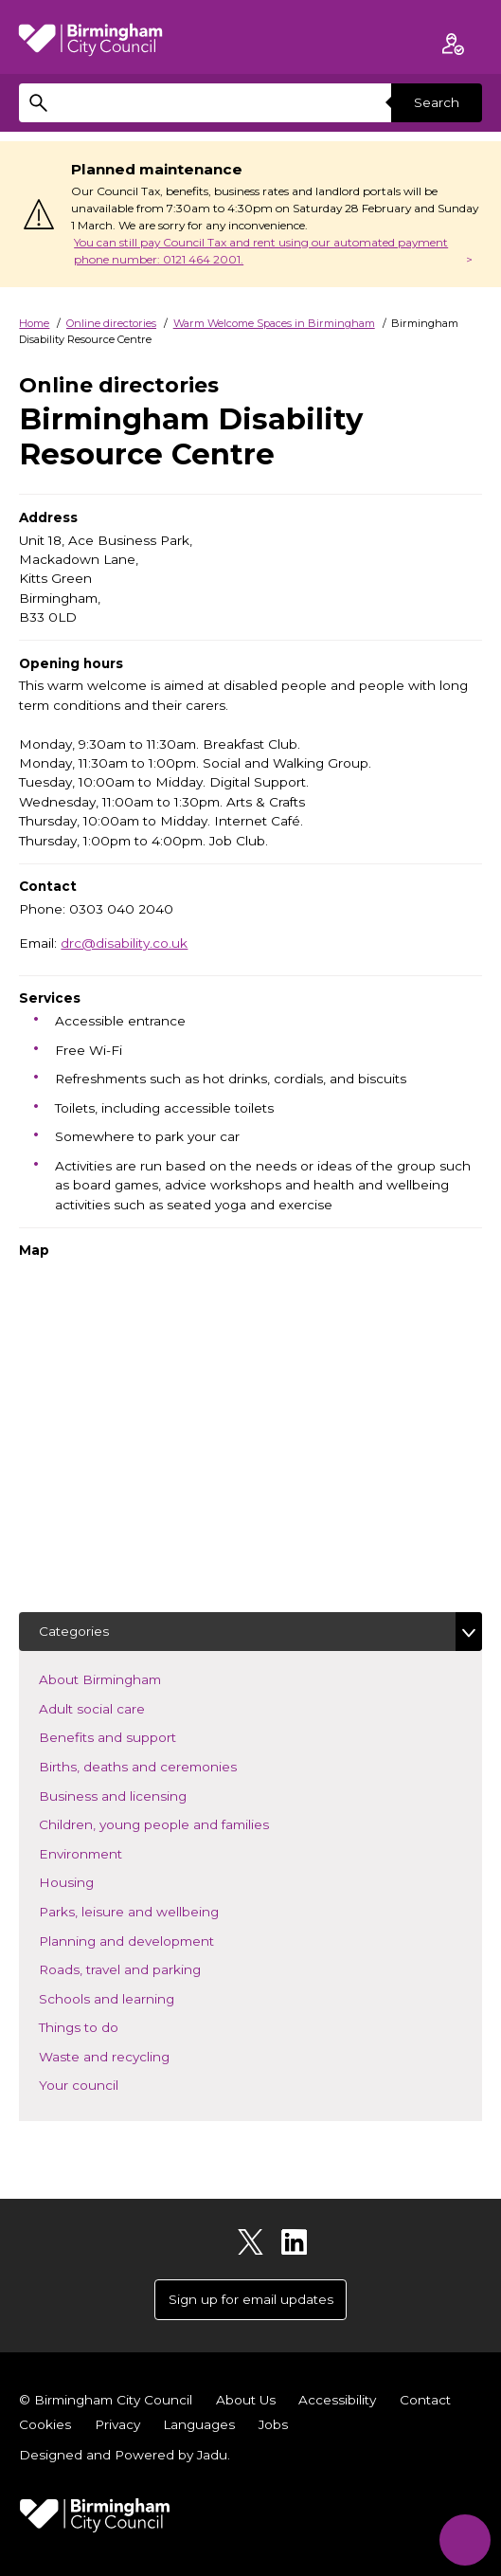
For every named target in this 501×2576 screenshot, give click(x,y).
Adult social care (120, 1707)
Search (436, 102)
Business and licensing (140, 1795)
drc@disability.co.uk (124, 943)
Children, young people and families (182, 1823)
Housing (94, 1881)
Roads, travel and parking (148, 1968)
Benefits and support (135, 1736)
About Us (246, 2399)
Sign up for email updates (251, 2299)
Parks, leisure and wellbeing (157, 1910)
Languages (199, 2424)
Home (34, 323)
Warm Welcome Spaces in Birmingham (274, 323)
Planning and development (154, 1940)
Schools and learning (134, 1997)
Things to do (106, 2026)
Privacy (117, 2424)
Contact (425, 2399)
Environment (108, 1852)
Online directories (111, 323)
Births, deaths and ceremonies (166, 1765)
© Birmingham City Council (105, 2399)
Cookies (45, 2424)
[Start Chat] (464, 2539)
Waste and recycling (132, 2055)
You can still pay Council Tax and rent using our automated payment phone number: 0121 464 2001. (261, 250)
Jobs (273, 2424)
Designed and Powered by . (124, 2454)
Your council (106, 2084)
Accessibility (337, 2399)
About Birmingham (128, 1678)
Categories (74, 1631)
